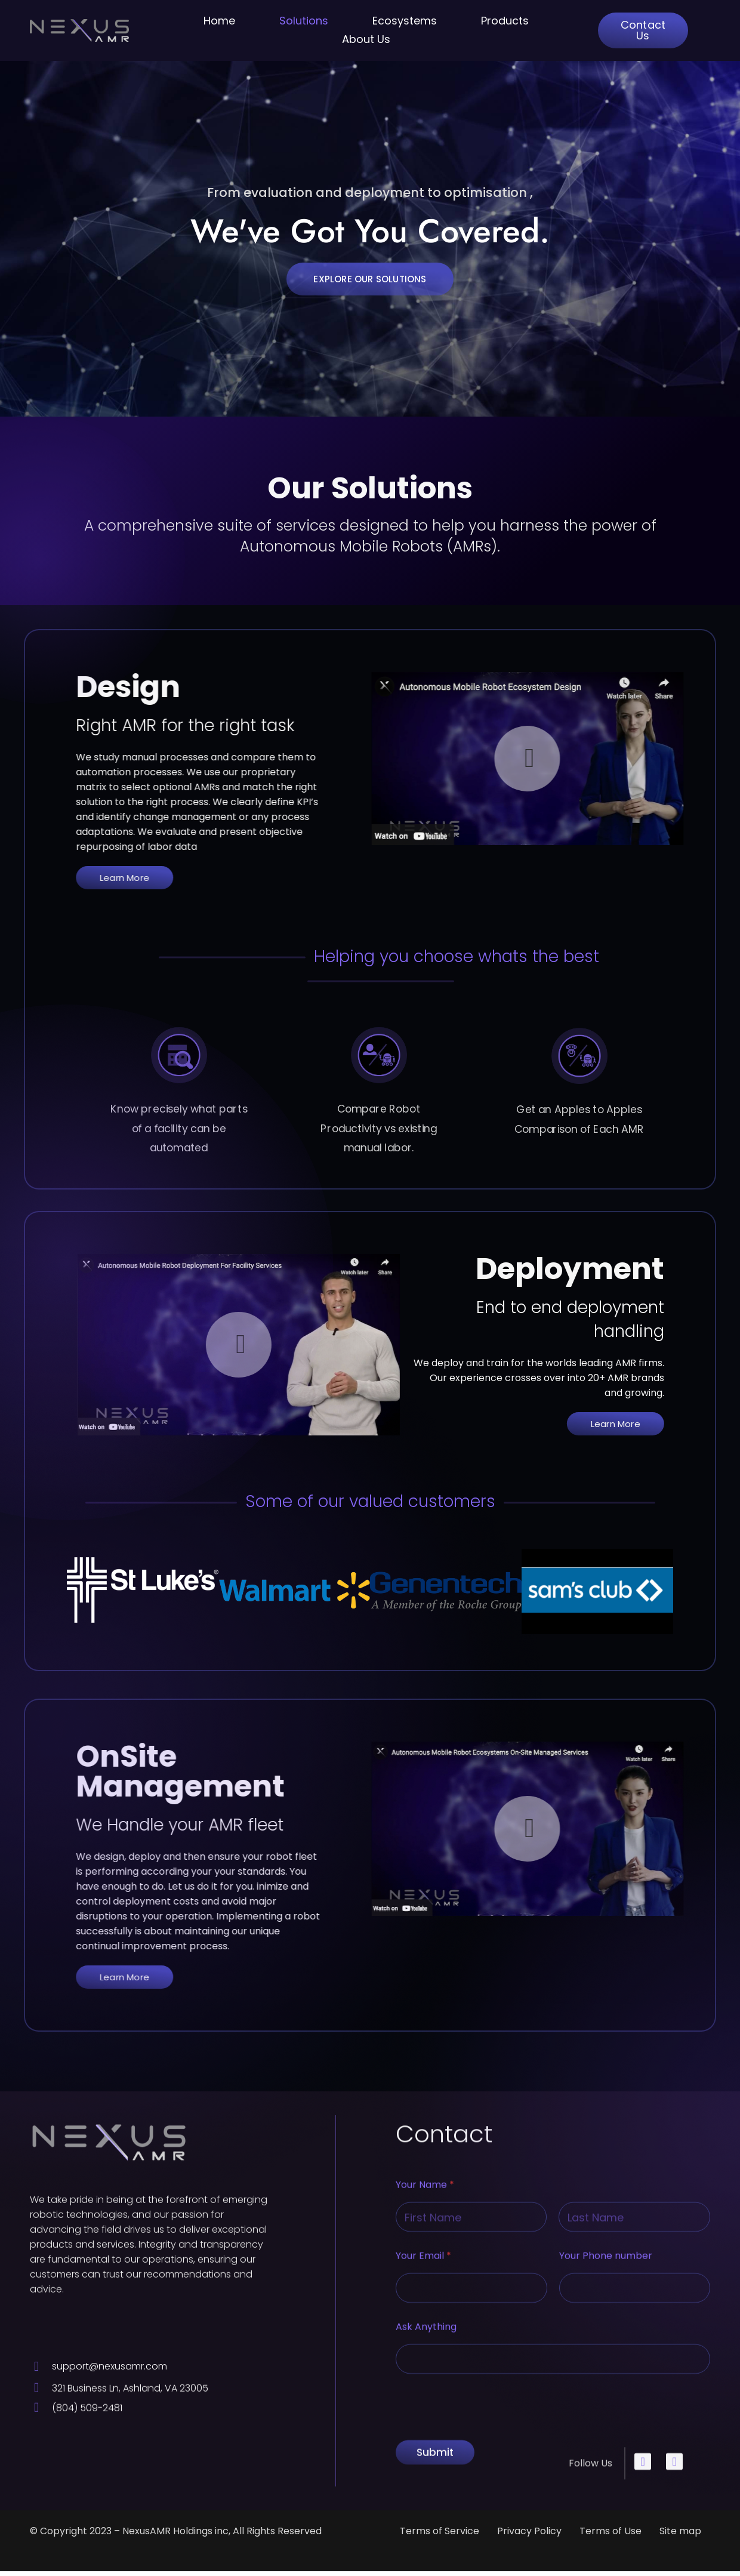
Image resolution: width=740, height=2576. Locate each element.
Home (219, 20)
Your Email (423, 2560)
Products (505, 20)
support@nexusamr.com (109, 2383)
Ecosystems (404, 20)
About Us (366, 39)
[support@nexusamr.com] (36, 2383)
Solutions (303, 20)
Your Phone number (605, 2560)
